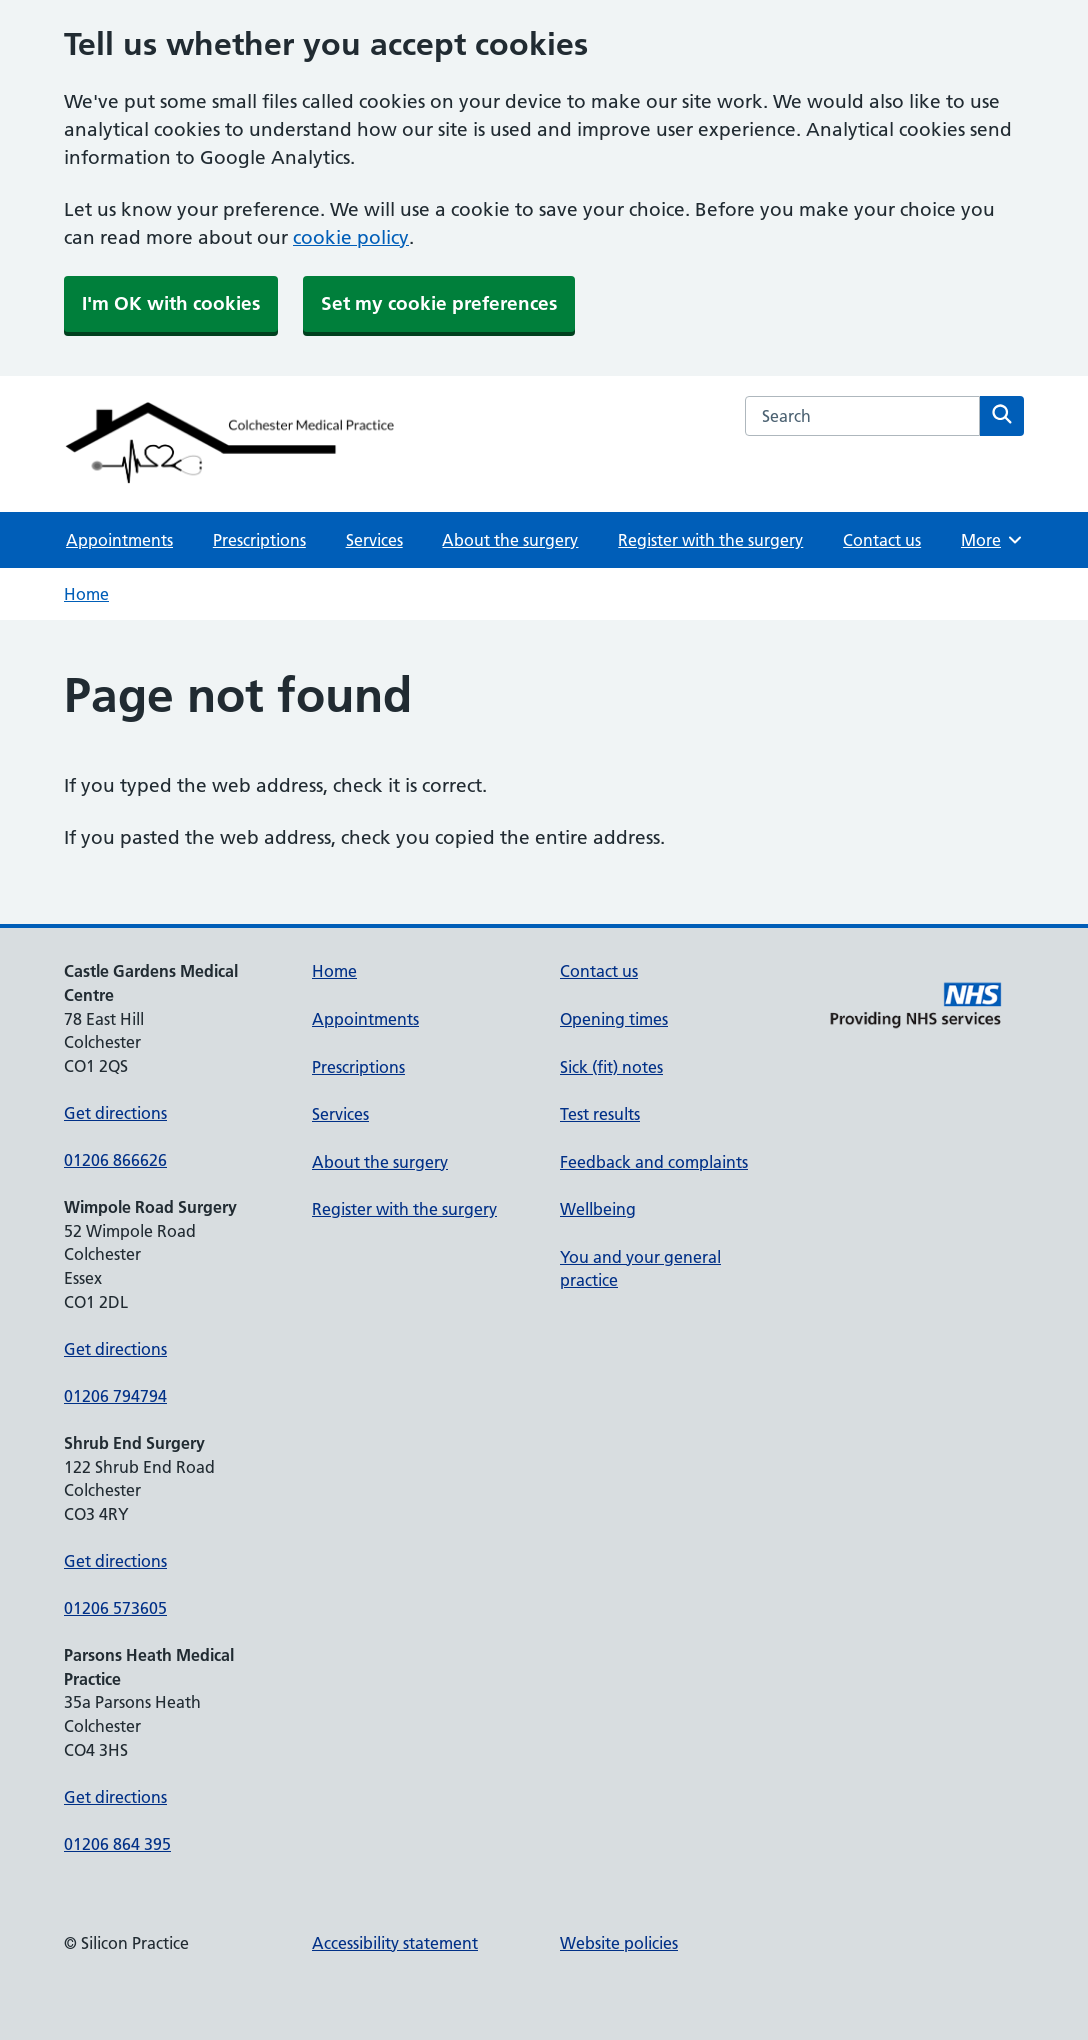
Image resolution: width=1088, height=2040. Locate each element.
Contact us (882, 540)
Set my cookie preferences (439, 303)
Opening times (614, 1019)
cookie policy (351, 237)
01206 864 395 (117, 1844)
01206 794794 (115, 1396)
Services (374, 540)
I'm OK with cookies (171, 303)
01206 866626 (115, 1160)
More (992, 540)
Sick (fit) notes (611, 1067)
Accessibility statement (395, 1943)
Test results (600, 1114)
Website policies (619, 1943)
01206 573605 (115, 1608)
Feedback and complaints (654, 1162)
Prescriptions (259, 540)
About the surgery (510, 540)
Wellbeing (598, 1209)
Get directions (115, 1113)
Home (86, 594)
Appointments (119, 540)
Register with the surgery (710, 540)
